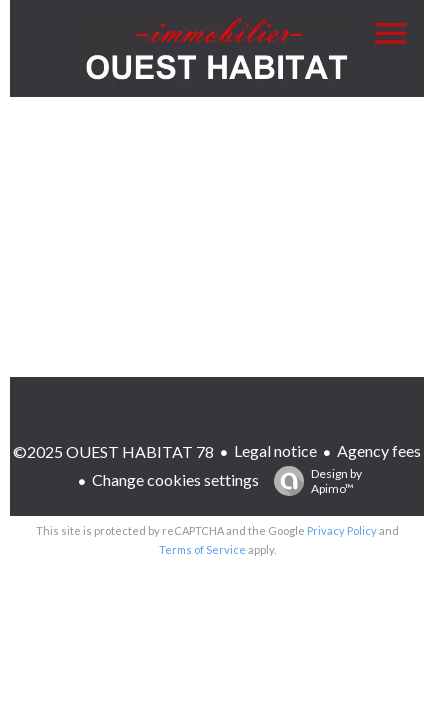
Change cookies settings (175, 479)
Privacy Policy (342, 530)
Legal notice (275, 450)
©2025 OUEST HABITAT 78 (113, 451)
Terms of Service (202, 549)
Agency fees (379, 450)
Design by (313, 481)
